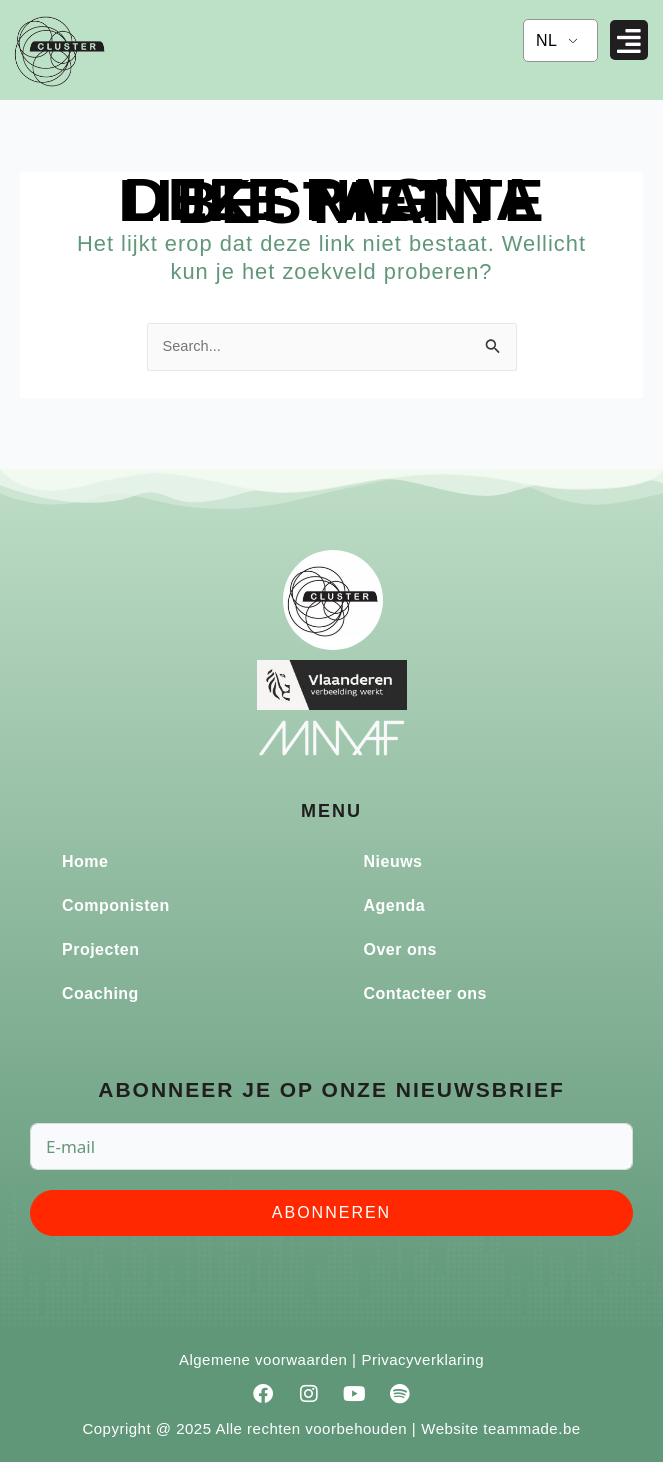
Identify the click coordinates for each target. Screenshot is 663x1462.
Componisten (116, 905)
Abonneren (331, 1212)
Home (85, 861)
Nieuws (393, 861)
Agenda (395, 905)
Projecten (100, 949)
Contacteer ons (425, 993)
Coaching (100, 993)
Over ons (400, 949)
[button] (629, 40)
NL (546, 40)
